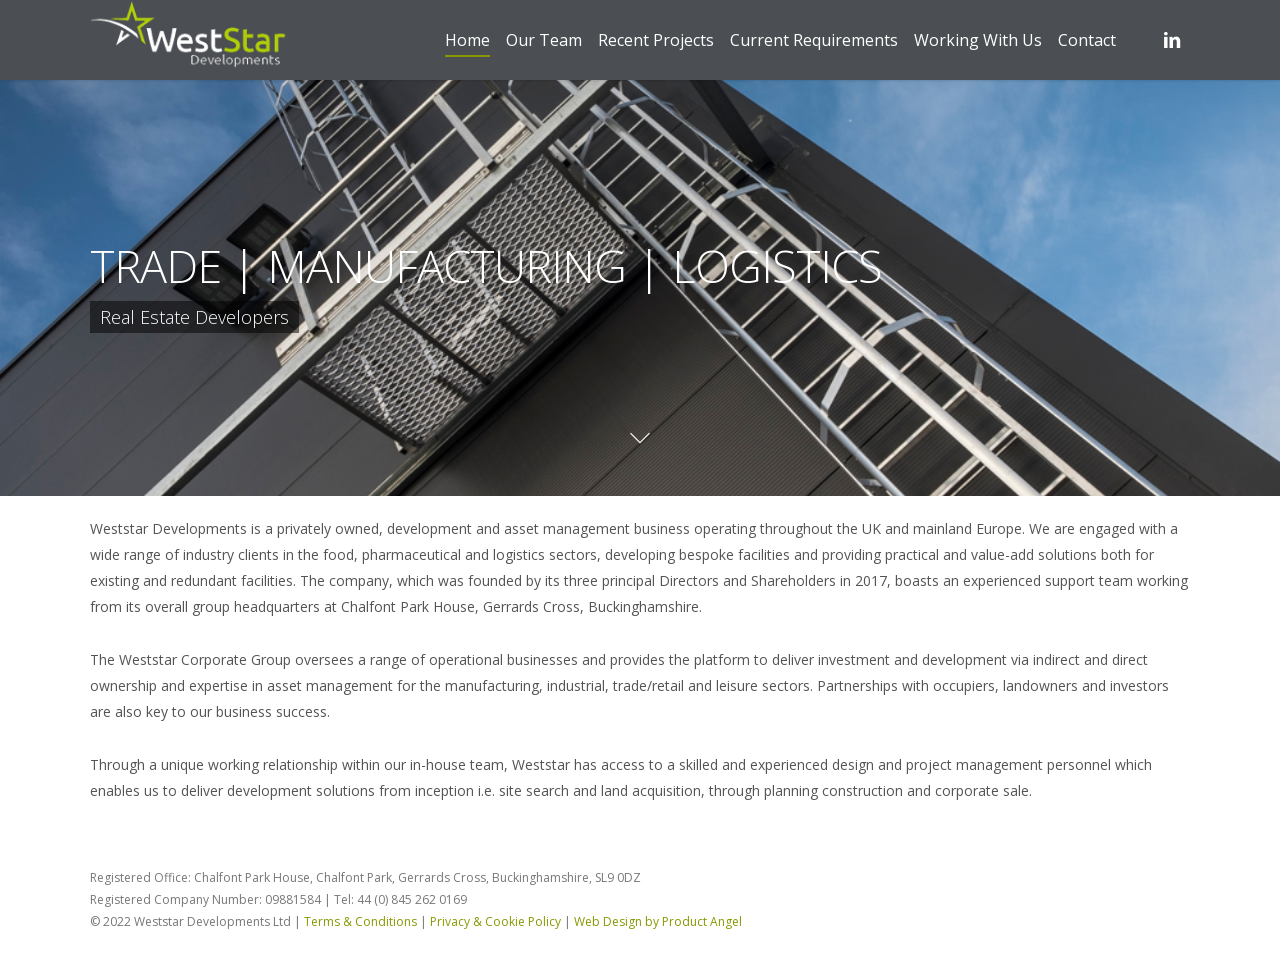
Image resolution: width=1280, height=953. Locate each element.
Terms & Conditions (360, 921)
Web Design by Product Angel (658, 921)
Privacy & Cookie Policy (495, 921)
